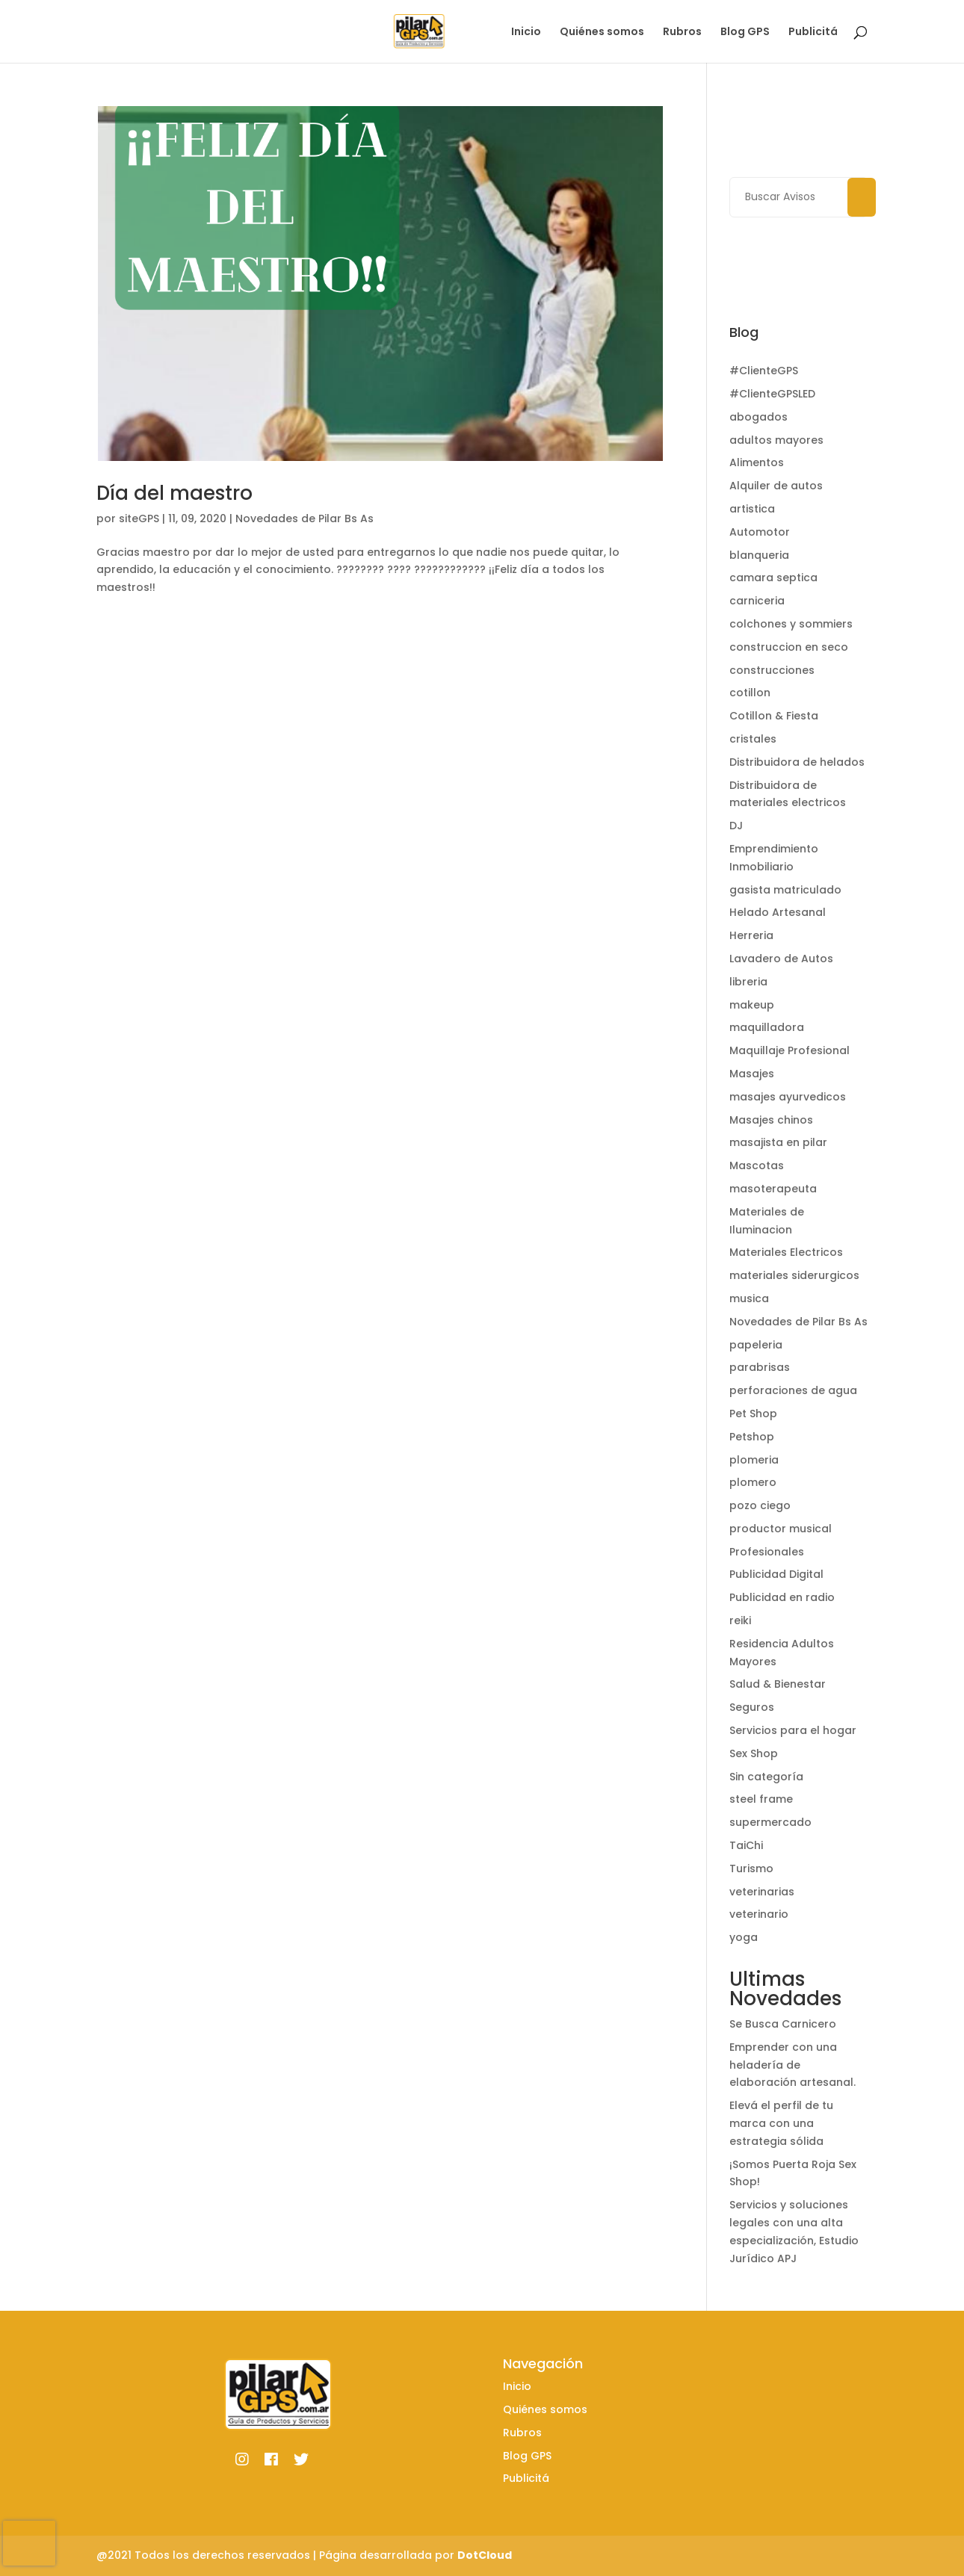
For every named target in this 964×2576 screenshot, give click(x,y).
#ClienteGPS (763, 370)
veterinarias (761, 1891)
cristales (752, 738)
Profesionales (766, 1551)
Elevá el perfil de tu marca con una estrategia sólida (781, 2123)
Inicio (526, 32)
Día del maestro (174, 493)
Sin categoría (766, 1776)
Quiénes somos (602, 32)
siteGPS (139, 518)
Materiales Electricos (786, 1252)
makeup (751, 1004)
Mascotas (756, 1165)
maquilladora (766, 1027)
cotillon (749, 692)
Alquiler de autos (776, 485)
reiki (740, 1620)
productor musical (780, 1528)
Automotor (759, 531)
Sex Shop (753, 1753)
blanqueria (759, 555)
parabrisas (759, 1367)
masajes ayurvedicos (787, 1096)
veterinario (758, 1914)
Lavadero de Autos (781, 958)
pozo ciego (760, 1505)
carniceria (757, 600)
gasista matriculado (785, 889)
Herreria (751, 935)
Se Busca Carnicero (782, 2023)
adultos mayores (776, 440)
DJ (736, 825)
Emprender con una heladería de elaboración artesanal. (792, 2065)
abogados (758, 416)
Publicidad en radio (782, 1597)
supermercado (770, 1822)
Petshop (751, 1436)
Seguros (751, 1707)
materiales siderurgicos (794, 1275)
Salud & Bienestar (777, 1683)
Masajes (751, 1073)
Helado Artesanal (777, 912)
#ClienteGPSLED (772, 393)
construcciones (772, 670)
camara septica (773, 577)
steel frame (761, 1799)
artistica (752, 508)
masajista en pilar (778, 1142)
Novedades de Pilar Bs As (304, 518)
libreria (748, 981)
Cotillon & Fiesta (773, 715)
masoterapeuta (773, 1188)
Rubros (682, 32)
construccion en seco (788, 647)
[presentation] (29, 2543)
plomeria (754, 1459)
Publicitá (813, 32)
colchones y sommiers (791, 623)
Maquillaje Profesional (789, 1050)
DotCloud (484, 2555)
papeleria (755, 1344)
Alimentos (756, 462)
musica (749, 1298)
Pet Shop (753, 1413)
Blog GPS (745, 32)
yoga (743, 1937)
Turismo (751, 1868)
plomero (752, 1482)
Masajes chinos (771, 1119)
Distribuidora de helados (797, 762)
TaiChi (746, 1845)
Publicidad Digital (776, 1574)
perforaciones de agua (793, 1390)
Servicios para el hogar (792, 1730)
